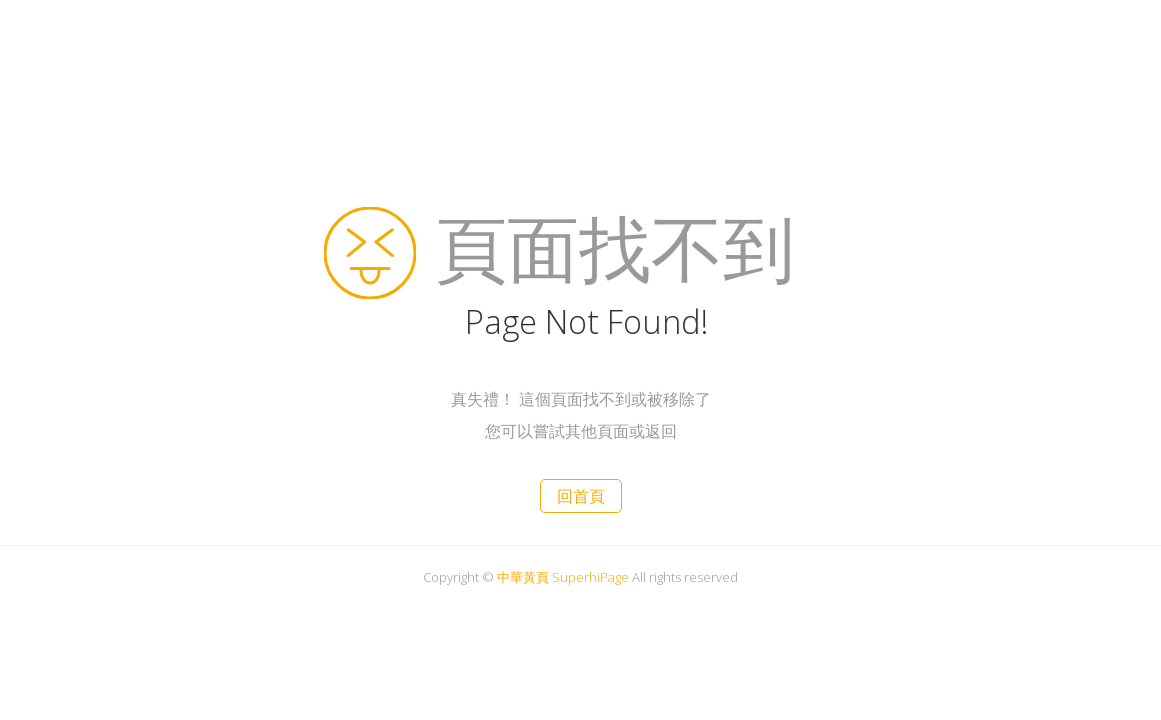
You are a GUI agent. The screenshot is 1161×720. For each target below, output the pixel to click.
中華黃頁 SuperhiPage (563, 577)
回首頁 (581, 496)
